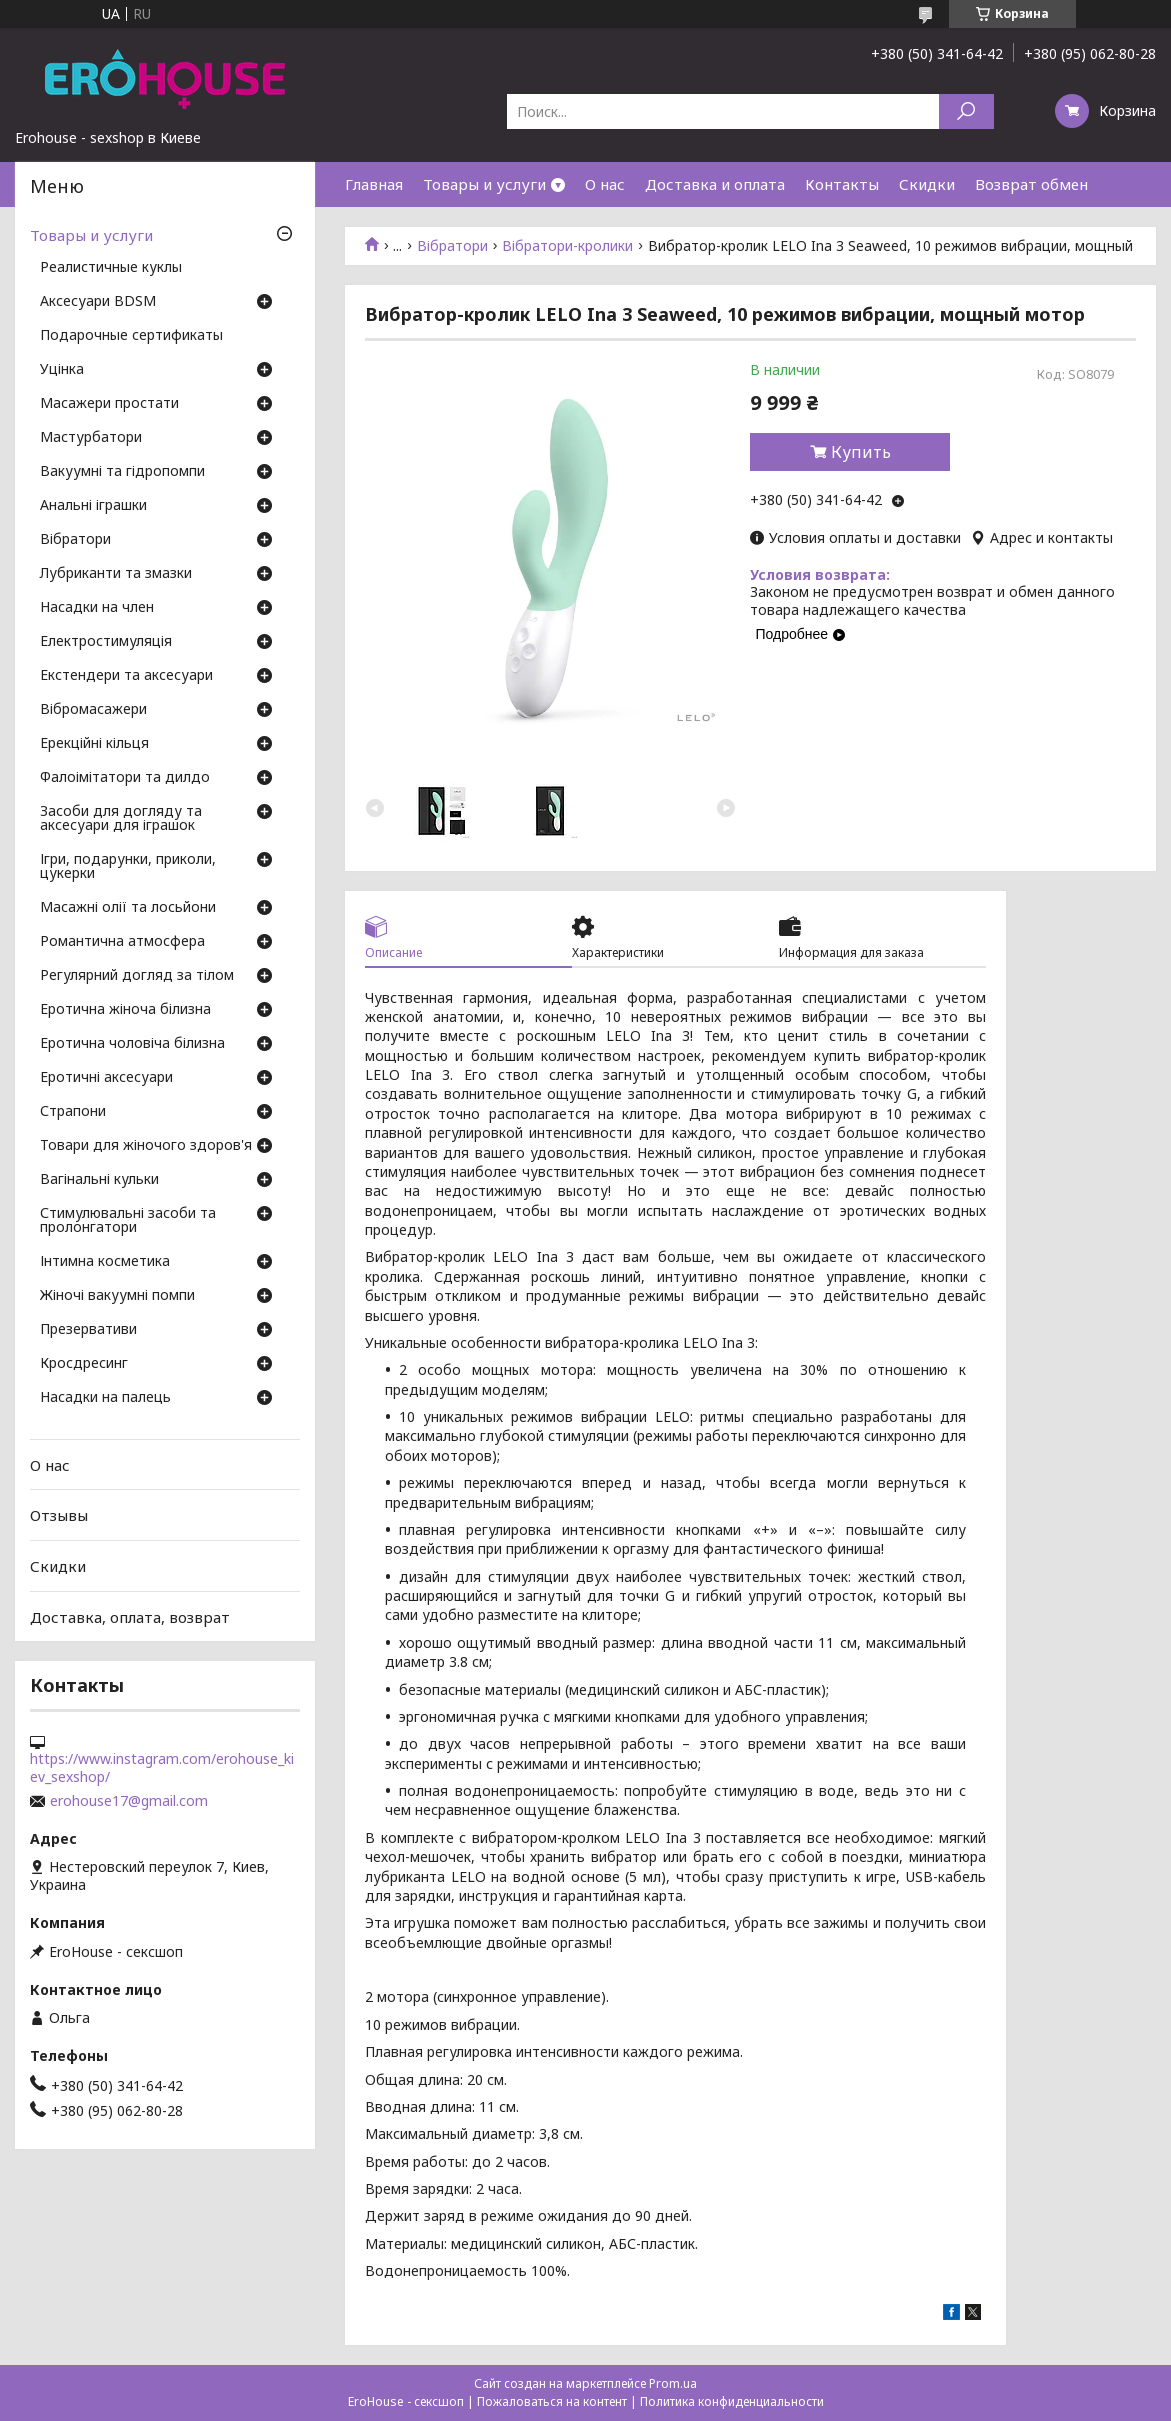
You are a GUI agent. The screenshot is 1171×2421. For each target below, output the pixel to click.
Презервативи (88, 1330)
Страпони (73, 1112)
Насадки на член (97, 608)
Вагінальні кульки (99, 1180)
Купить (861, 452)
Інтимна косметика (105, 1262)
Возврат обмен (1031, 184)
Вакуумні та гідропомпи (122, 472)
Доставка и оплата (715, 184)
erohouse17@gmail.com (129, 1801)
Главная (374, 184)
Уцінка (62, 370)
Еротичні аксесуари (106, 1078)
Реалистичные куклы (111, 268)
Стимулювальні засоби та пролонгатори (128, 1221)
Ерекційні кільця (94, 744)
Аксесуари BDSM (98, 302)
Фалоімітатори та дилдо (125, 778)
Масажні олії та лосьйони (128, 908)
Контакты (842, 184)
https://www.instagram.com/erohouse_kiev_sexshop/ (162, 1768)
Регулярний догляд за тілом (137, 976)
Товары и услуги (484, 184)
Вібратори (452, 246)
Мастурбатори (91, 438)
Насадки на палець (105, 1398)
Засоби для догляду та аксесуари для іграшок (121, 819)
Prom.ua (673, 2383)
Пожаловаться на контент (552, 2401)
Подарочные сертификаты (131, 336)
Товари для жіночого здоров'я (146, 1146)
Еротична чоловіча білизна (132, 1044)
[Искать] (966, 111)
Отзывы (59, 1515)
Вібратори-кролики (567, 246)
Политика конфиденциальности (732, 2401)
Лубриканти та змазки (116, 574)
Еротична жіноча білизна (125, 1010)
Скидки (927, 184)
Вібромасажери (93, 710)
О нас (605, 184)
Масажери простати (109, 404)
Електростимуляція (106, 642)
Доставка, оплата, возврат (130, 1616)
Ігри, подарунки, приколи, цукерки (128, 867)
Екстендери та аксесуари (126, 676)
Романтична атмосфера (122, 942)
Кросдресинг (84, 1364)
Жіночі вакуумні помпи (117, 1296)
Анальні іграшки (93, 506)
